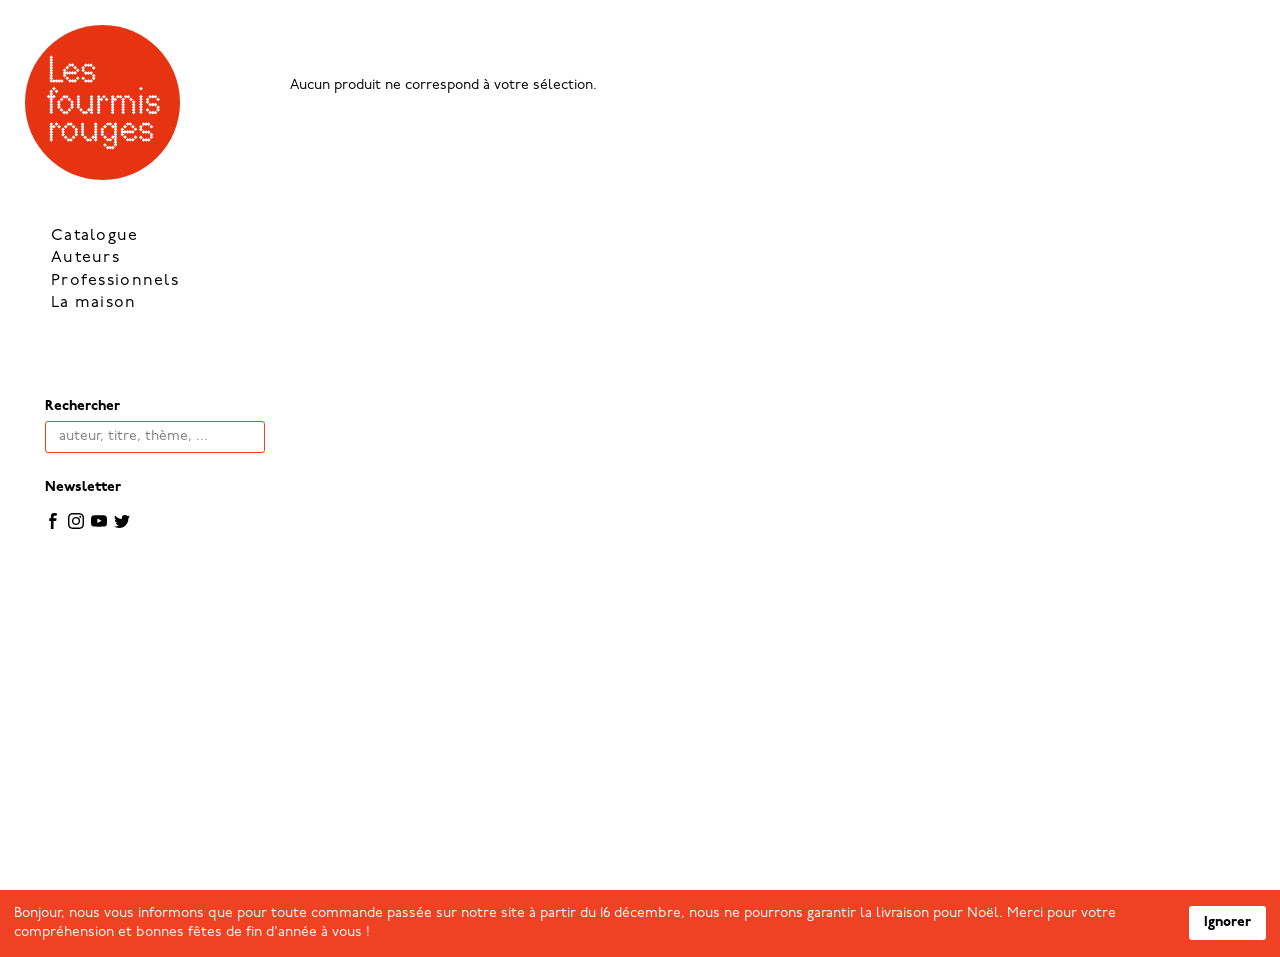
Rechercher (82, 406)
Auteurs (85, 258)
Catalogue (95, 236)
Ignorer (1227, 922)
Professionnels (115, 281)
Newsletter (83, 487)
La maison (94, 303)
